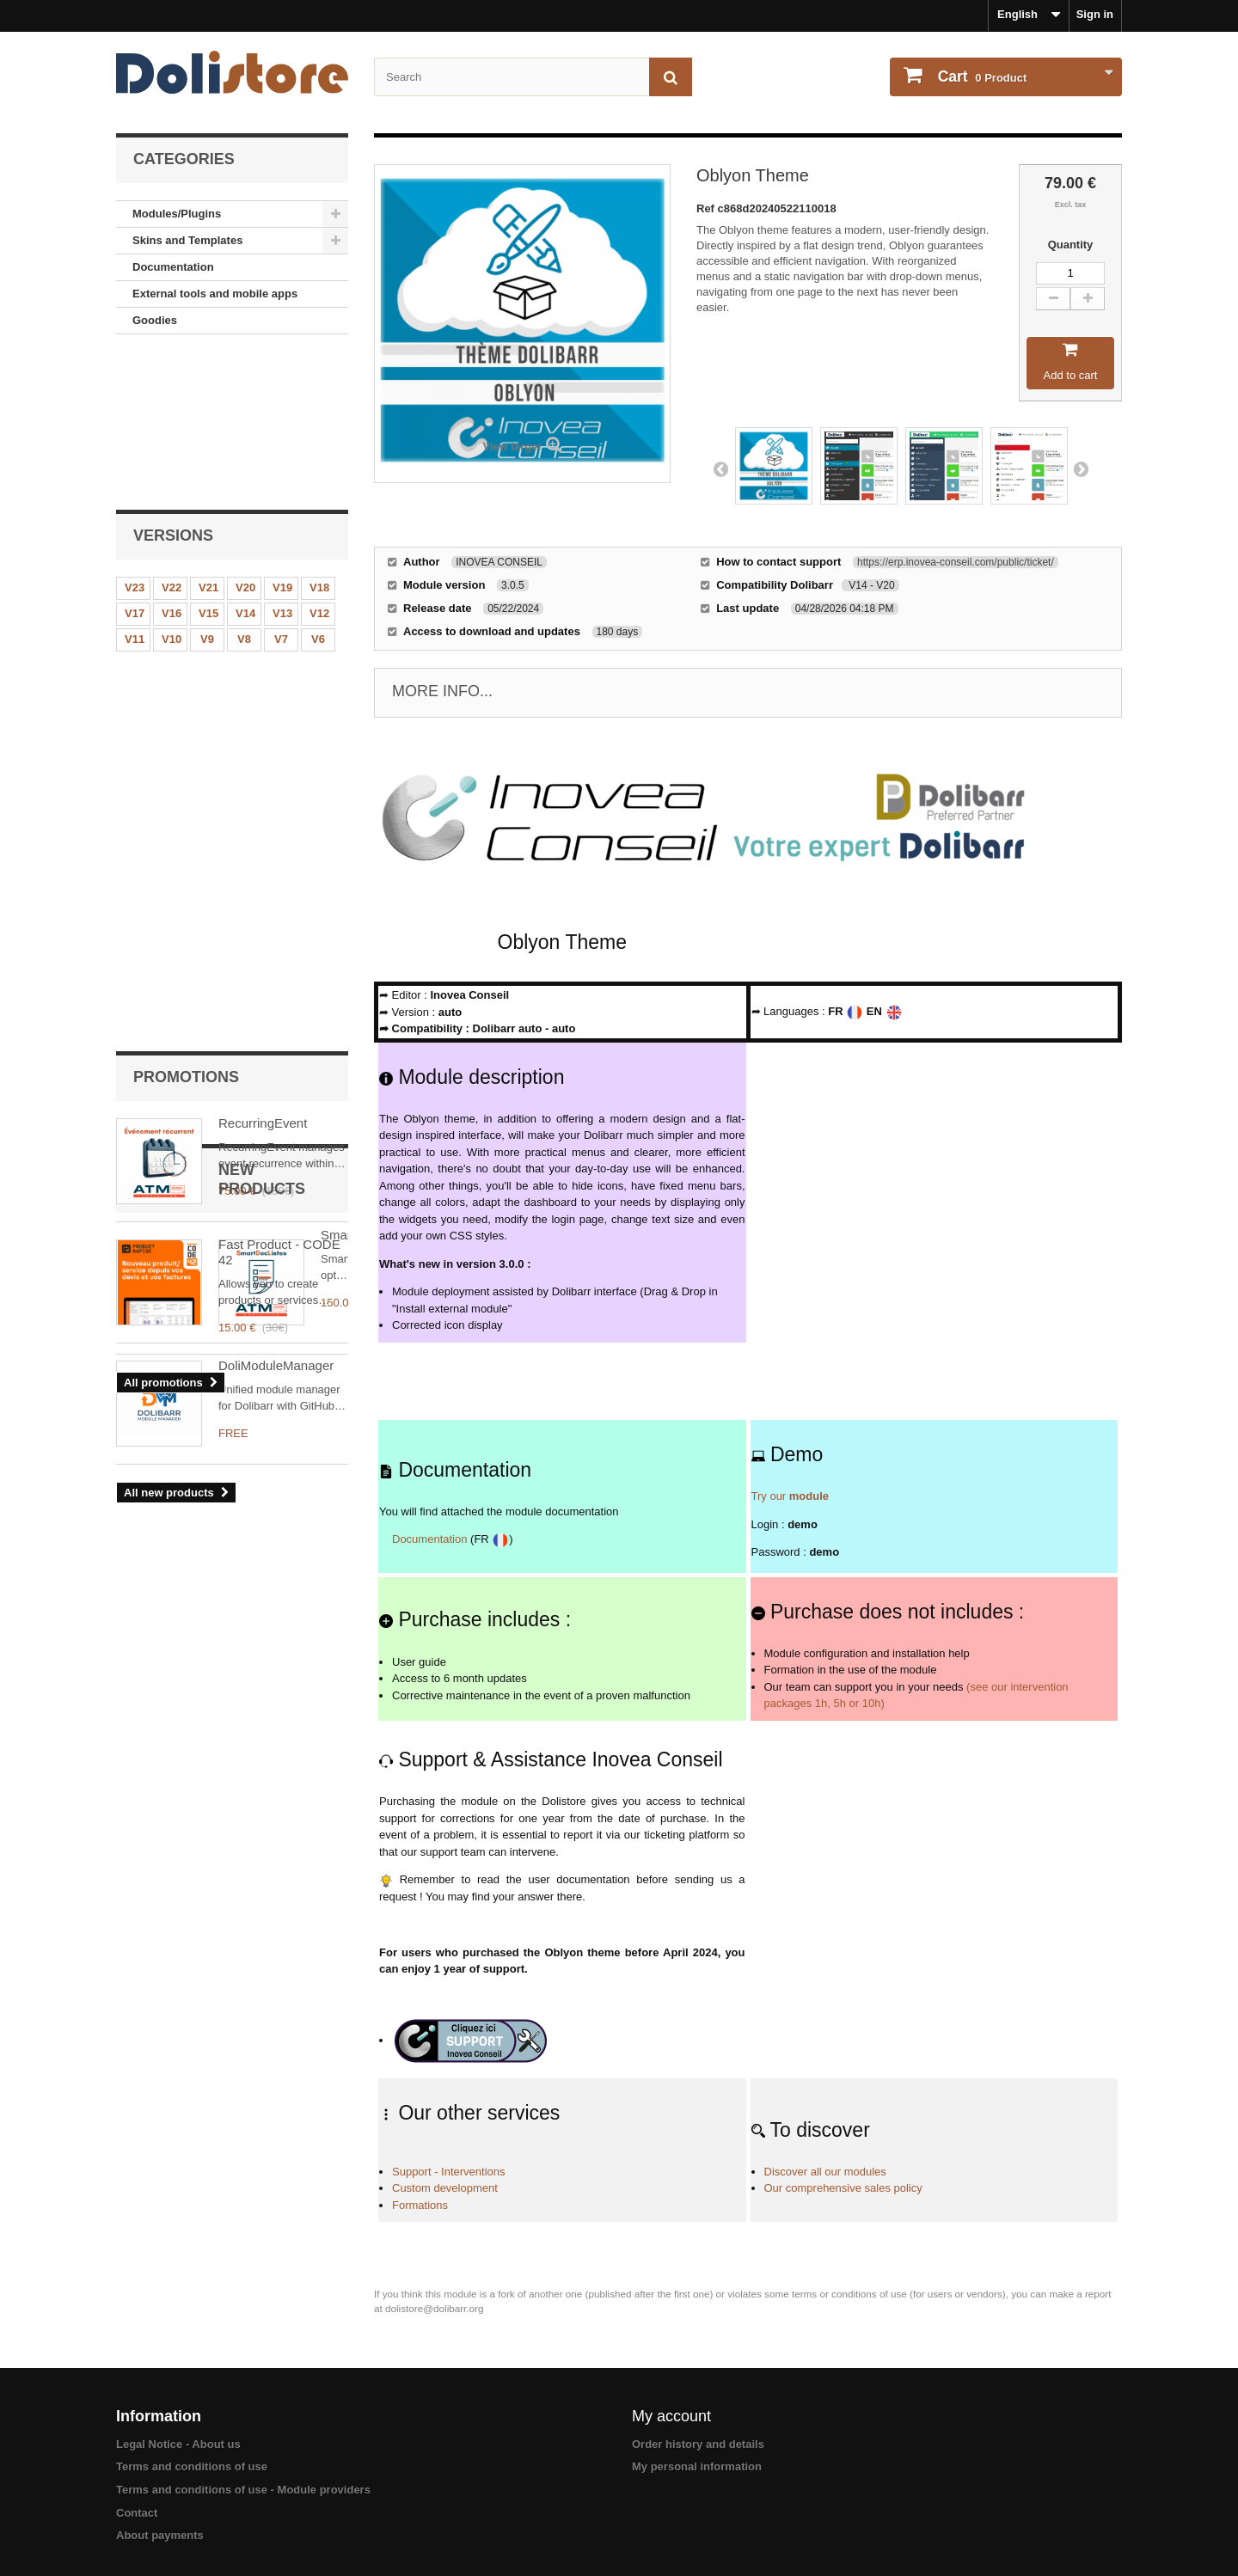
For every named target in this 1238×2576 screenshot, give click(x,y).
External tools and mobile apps (214, 293)
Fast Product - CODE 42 (279, 731)
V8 (244, 489)
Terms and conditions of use (191, 2466)
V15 (208, 463)
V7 (281, 489)
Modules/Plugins (176, 213)
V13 (282, 463)
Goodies (154, 320)
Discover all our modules (825, 2171)
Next (1080, 468)
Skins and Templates (187, 240)
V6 (318, 489)
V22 (171, 437)
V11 (134, 489)
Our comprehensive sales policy (843, 2187)
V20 (245, 437)
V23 (134, 437)
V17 (134, 463)
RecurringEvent (262, 602)
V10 (171, 489)
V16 (171, 463)
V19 (282, 437)
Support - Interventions (449, 2171)
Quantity (1071, 244)
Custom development (445, 2187)
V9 (207, 489)
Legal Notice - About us (178, 2444)
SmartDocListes (264, 970)
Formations (420, 2205)
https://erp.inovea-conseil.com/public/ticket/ (955, 562)
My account (671, 2416)
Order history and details (698, 2444)
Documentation (173, 266)
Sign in (1094, 14)
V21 (208, 437)
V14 (245, 463)
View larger (512, 446)
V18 (319, 437)
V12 (319, 463)
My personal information (697, 2466)
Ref (707, 208)
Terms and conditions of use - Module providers (243, 2489)
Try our (790, 1496)
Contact (136, 2512)
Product (981, 76)
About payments (160, 2535)
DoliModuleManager (276, 1091)
